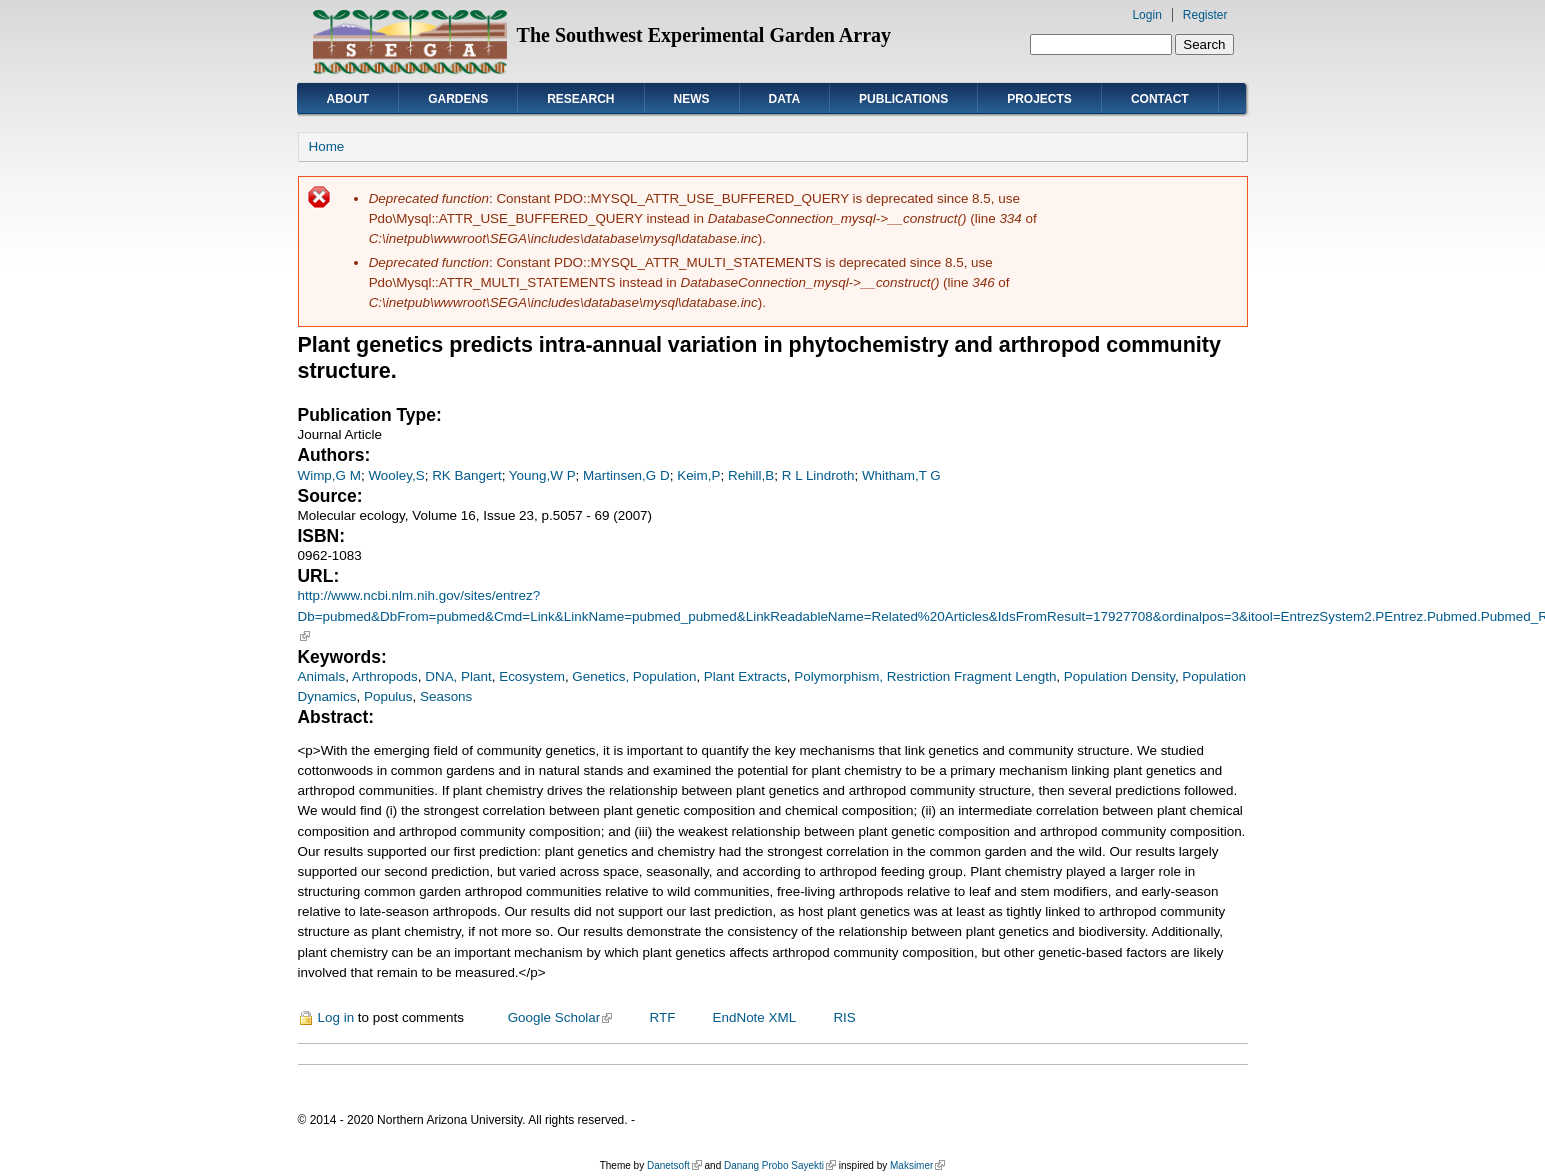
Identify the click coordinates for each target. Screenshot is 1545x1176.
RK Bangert (466, 475)
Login (1146, 15)
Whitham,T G (901, 475)
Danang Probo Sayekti (780, 1165)
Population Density (1119, 676)
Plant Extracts (745, 676)
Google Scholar (560, 1017)
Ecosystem (532, 676)
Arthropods (385, 676)
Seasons (446, 696)
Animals (322, 676)
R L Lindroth (818, 475)
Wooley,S (396, 475)
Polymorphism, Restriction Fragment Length (925, 676)
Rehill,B (751, 475)
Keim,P (698, 475)
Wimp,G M (329, 475)
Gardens (458, 99)
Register (1205, 15)
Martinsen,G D (626, 475)
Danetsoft (674, 1165)
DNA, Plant (458, 676)
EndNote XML (755, 1017)
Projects (1039, 99)
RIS (844, 1017)
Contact (1160, 99)
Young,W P (542, 475)
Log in (336, 1017)
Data (785, 99)
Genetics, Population (634, 676)
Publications (903, 99)
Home (327, 146)
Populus (388, 696)
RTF (662, 1017)
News (692, 99)
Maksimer (917, 1165)
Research (580, 99)
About (348, 99)
